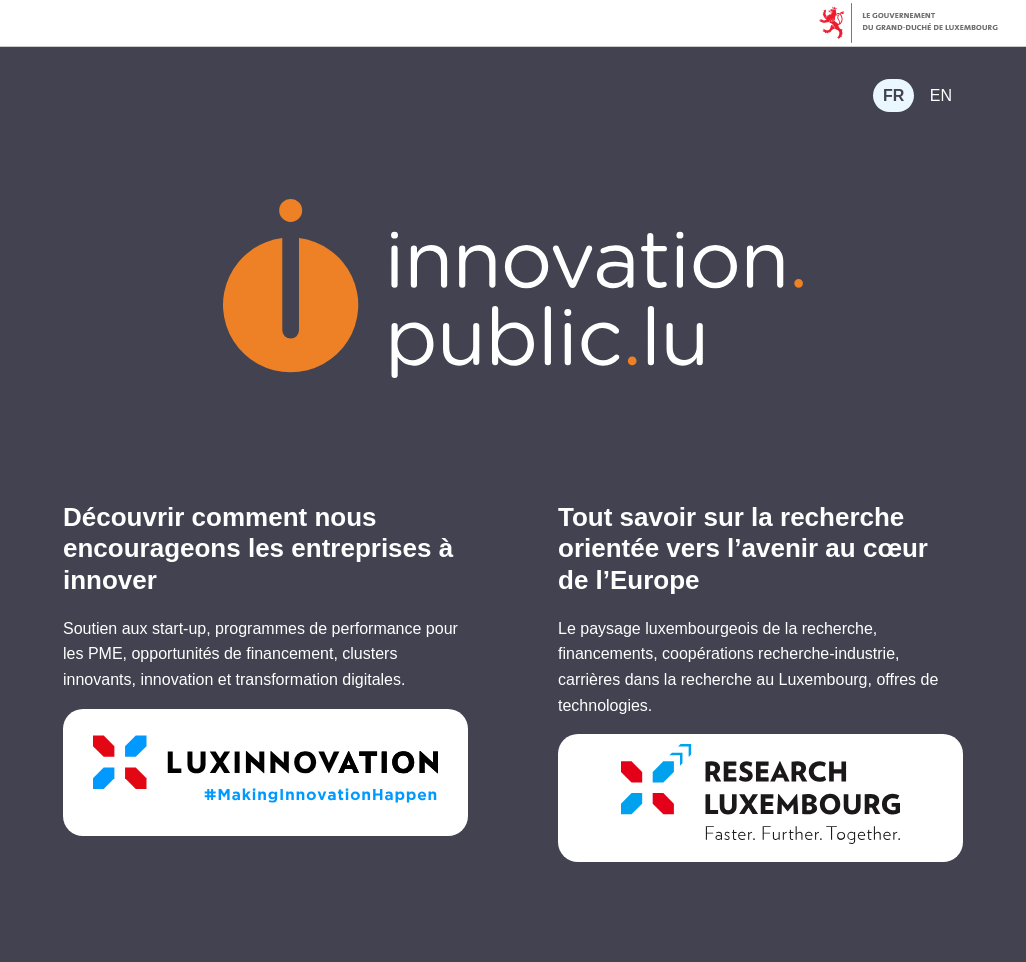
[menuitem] (893, 95)
